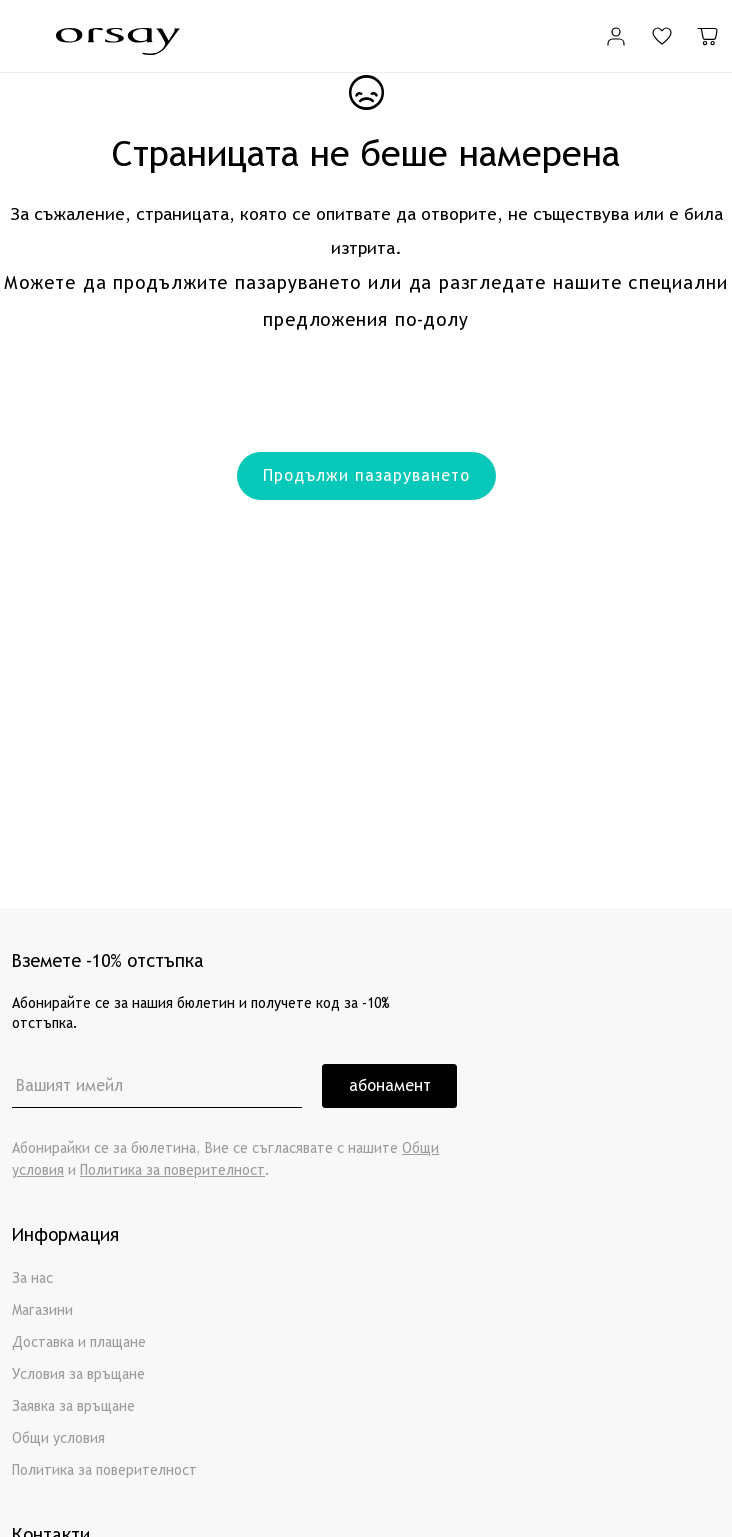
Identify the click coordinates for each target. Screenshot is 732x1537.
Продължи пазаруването (366, 475)
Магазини (42, 1310)
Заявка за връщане (73, 1406)
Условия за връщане (78, 1374)
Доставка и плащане (79, 1342)
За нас (32, 1278)
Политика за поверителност (172, 1170)
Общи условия (58, 1438)
